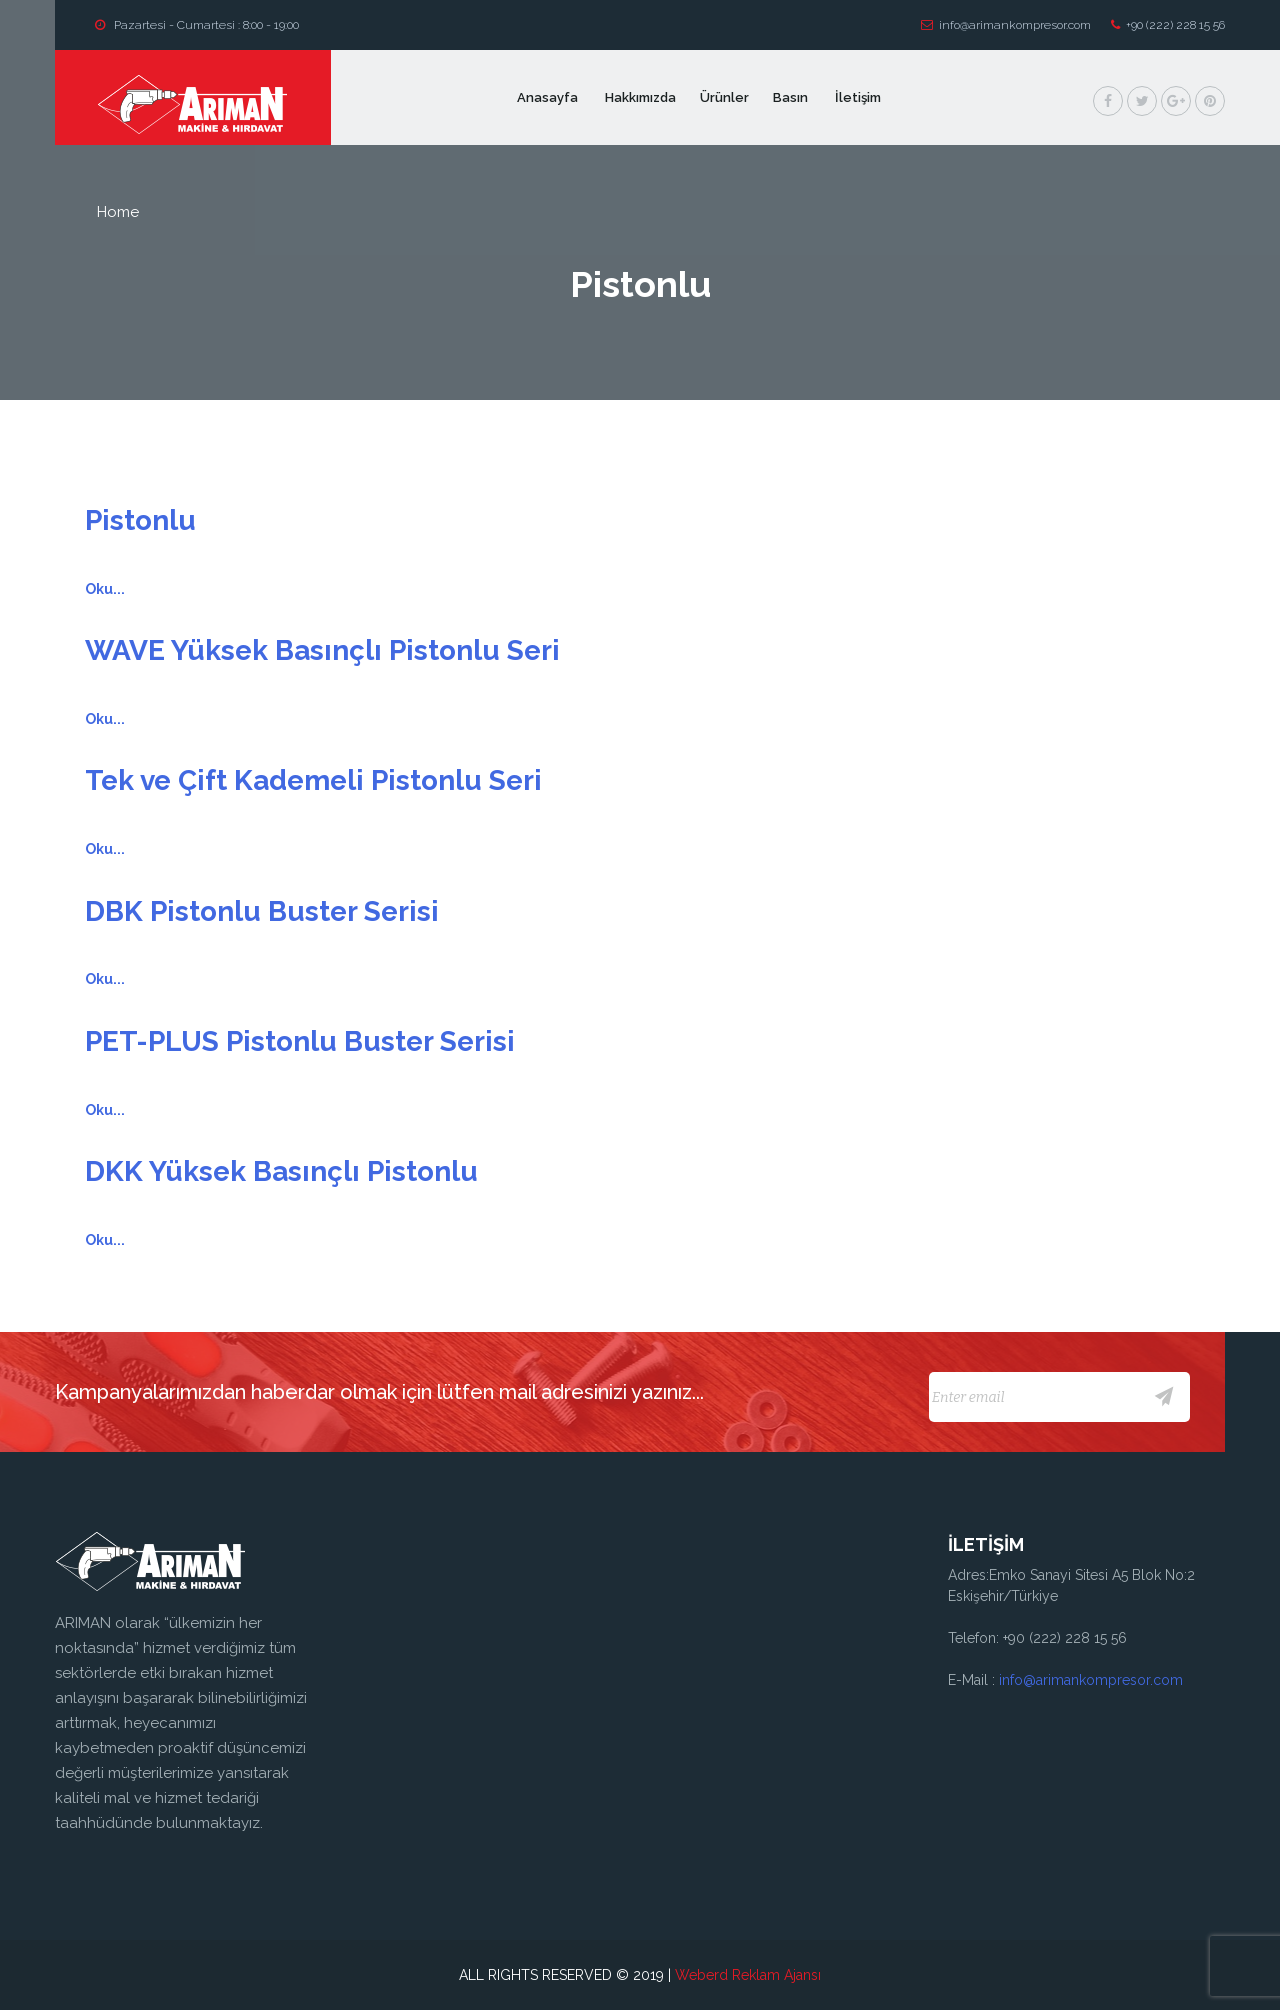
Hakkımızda (640, 97)
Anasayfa (549, 97)
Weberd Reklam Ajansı (748, 1975)
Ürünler (724, 97)
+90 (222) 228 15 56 (1168, 25)
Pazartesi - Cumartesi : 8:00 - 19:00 (197, 25)
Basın (792, 97)
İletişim (858, 97)
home (118, 212)
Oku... (105, 589)
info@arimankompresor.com (1006, 25)
